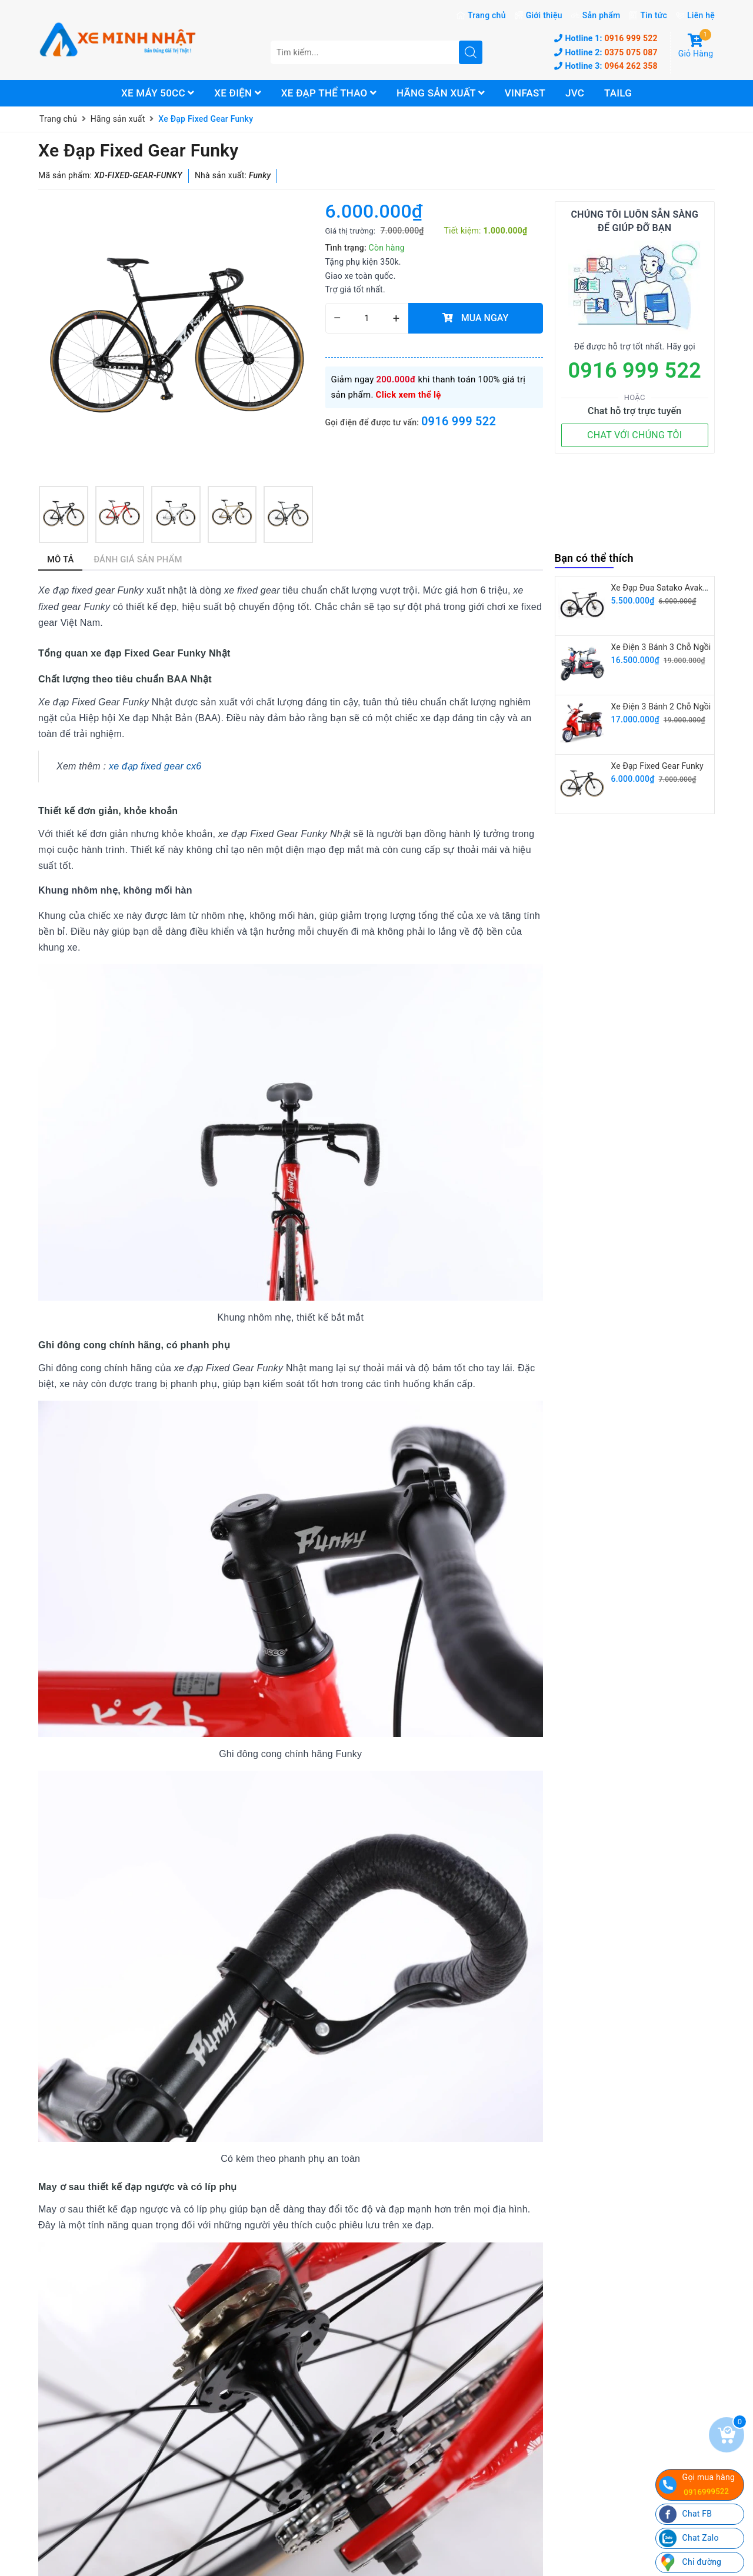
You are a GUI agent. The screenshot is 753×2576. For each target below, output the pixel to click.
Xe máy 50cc (158, 93)
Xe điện (237, 93)
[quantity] (367, 318)
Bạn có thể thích (594, 558)
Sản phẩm (601, 15)
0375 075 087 (605, 52)
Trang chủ (487, 15)
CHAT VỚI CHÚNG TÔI (634, 435)
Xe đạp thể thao (328, 93)
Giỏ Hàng (696, 46)
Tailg (618, 93)
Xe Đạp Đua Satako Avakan (661, 587)
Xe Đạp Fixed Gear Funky (657, 766)
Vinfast (525, 93)
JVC (574, 93)
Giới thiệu (544, 15)
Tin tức (653, 15)
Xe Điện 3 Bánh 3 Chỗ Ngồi (661, 647)
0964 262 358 (605, 66)
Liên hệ (701, 15)
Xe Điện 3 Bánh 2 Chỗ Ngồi (661, 706)
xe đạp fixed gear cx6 (155, 766)
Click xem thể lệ (408, 394)
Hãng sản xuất (441, 93)
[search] (470, 52)
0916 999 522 (605, 38)
